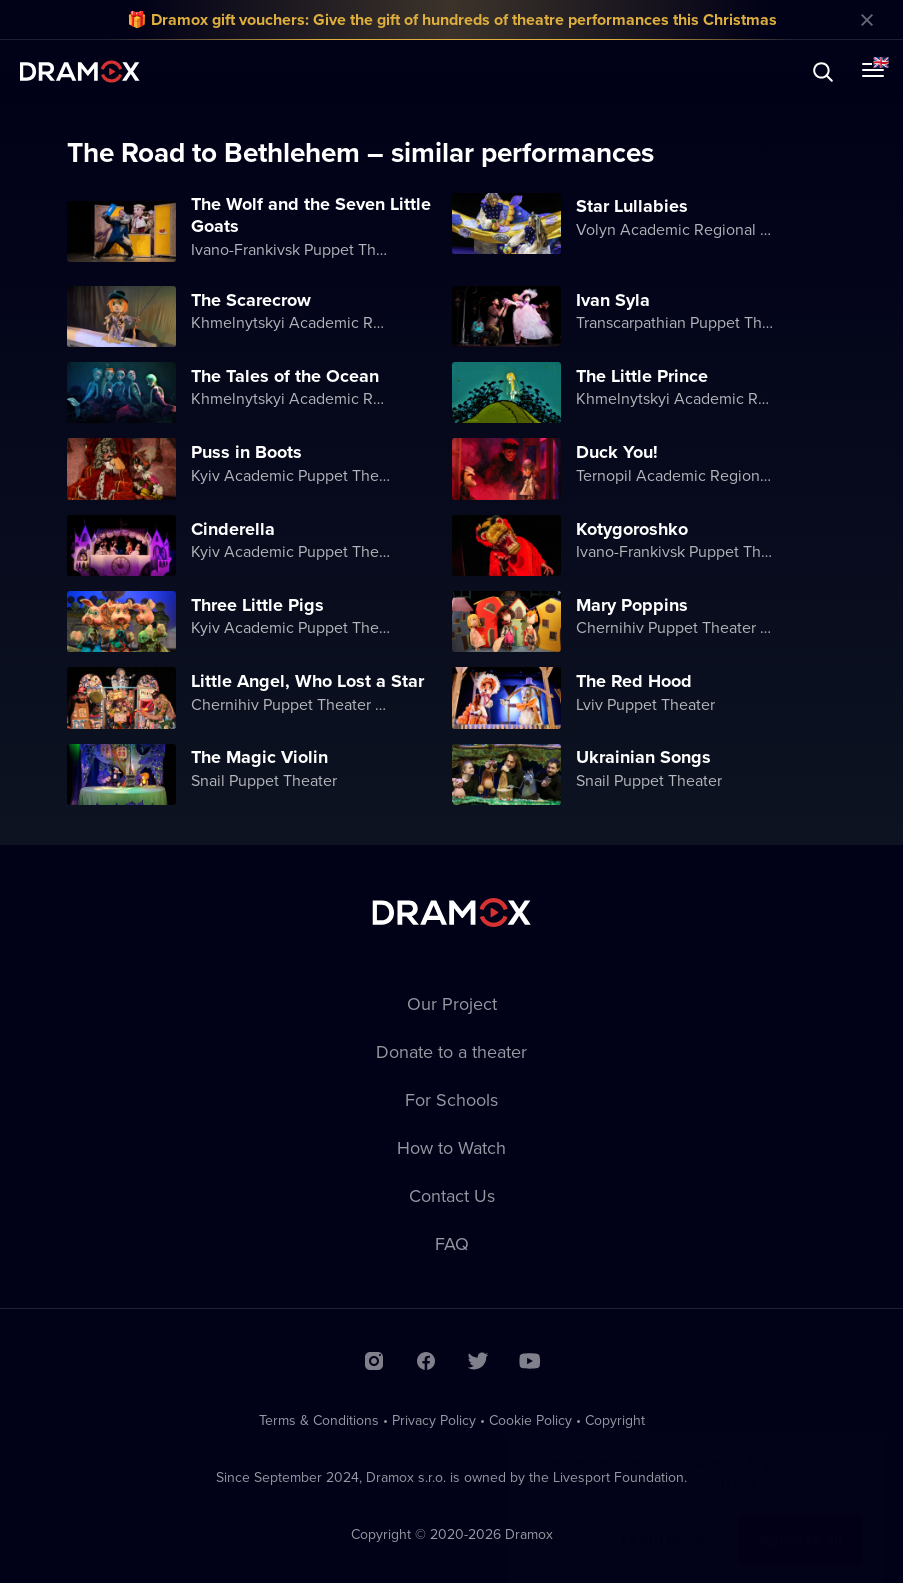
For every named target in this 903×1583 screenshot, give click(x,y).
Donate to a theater (451, 1051)
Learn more (663, 1519)
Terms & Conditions (319, 1420)
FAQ (452, 1243)
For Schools (451, 1099)
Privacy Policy (434, 1420)
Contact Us (452, 1195)
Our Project (452, 1003)
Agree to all (800, 1519)
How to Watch (451, 1147)
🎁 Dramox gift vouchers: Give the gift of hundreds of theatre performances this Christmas (452, 19)
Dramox (80, 71)
